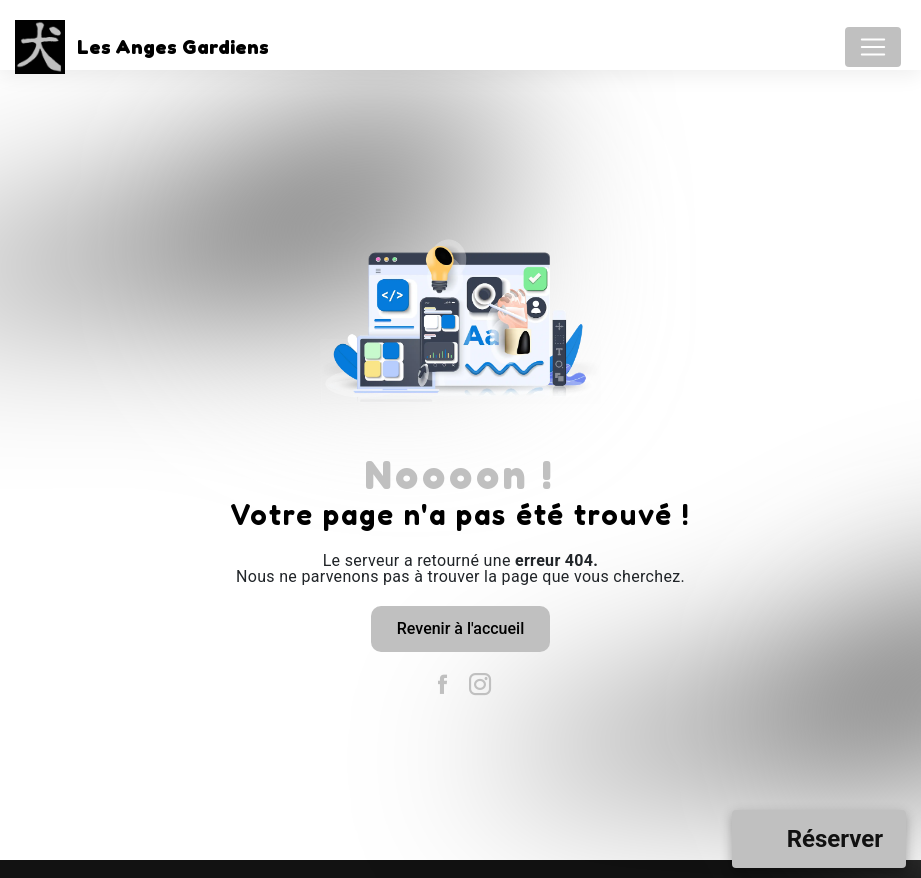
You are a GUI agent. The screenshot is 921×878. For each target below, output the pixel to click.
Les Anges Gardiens (136, 47)
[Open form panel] (819, 839)
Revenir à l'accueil (460, 628)
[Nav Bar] (873, 47)
